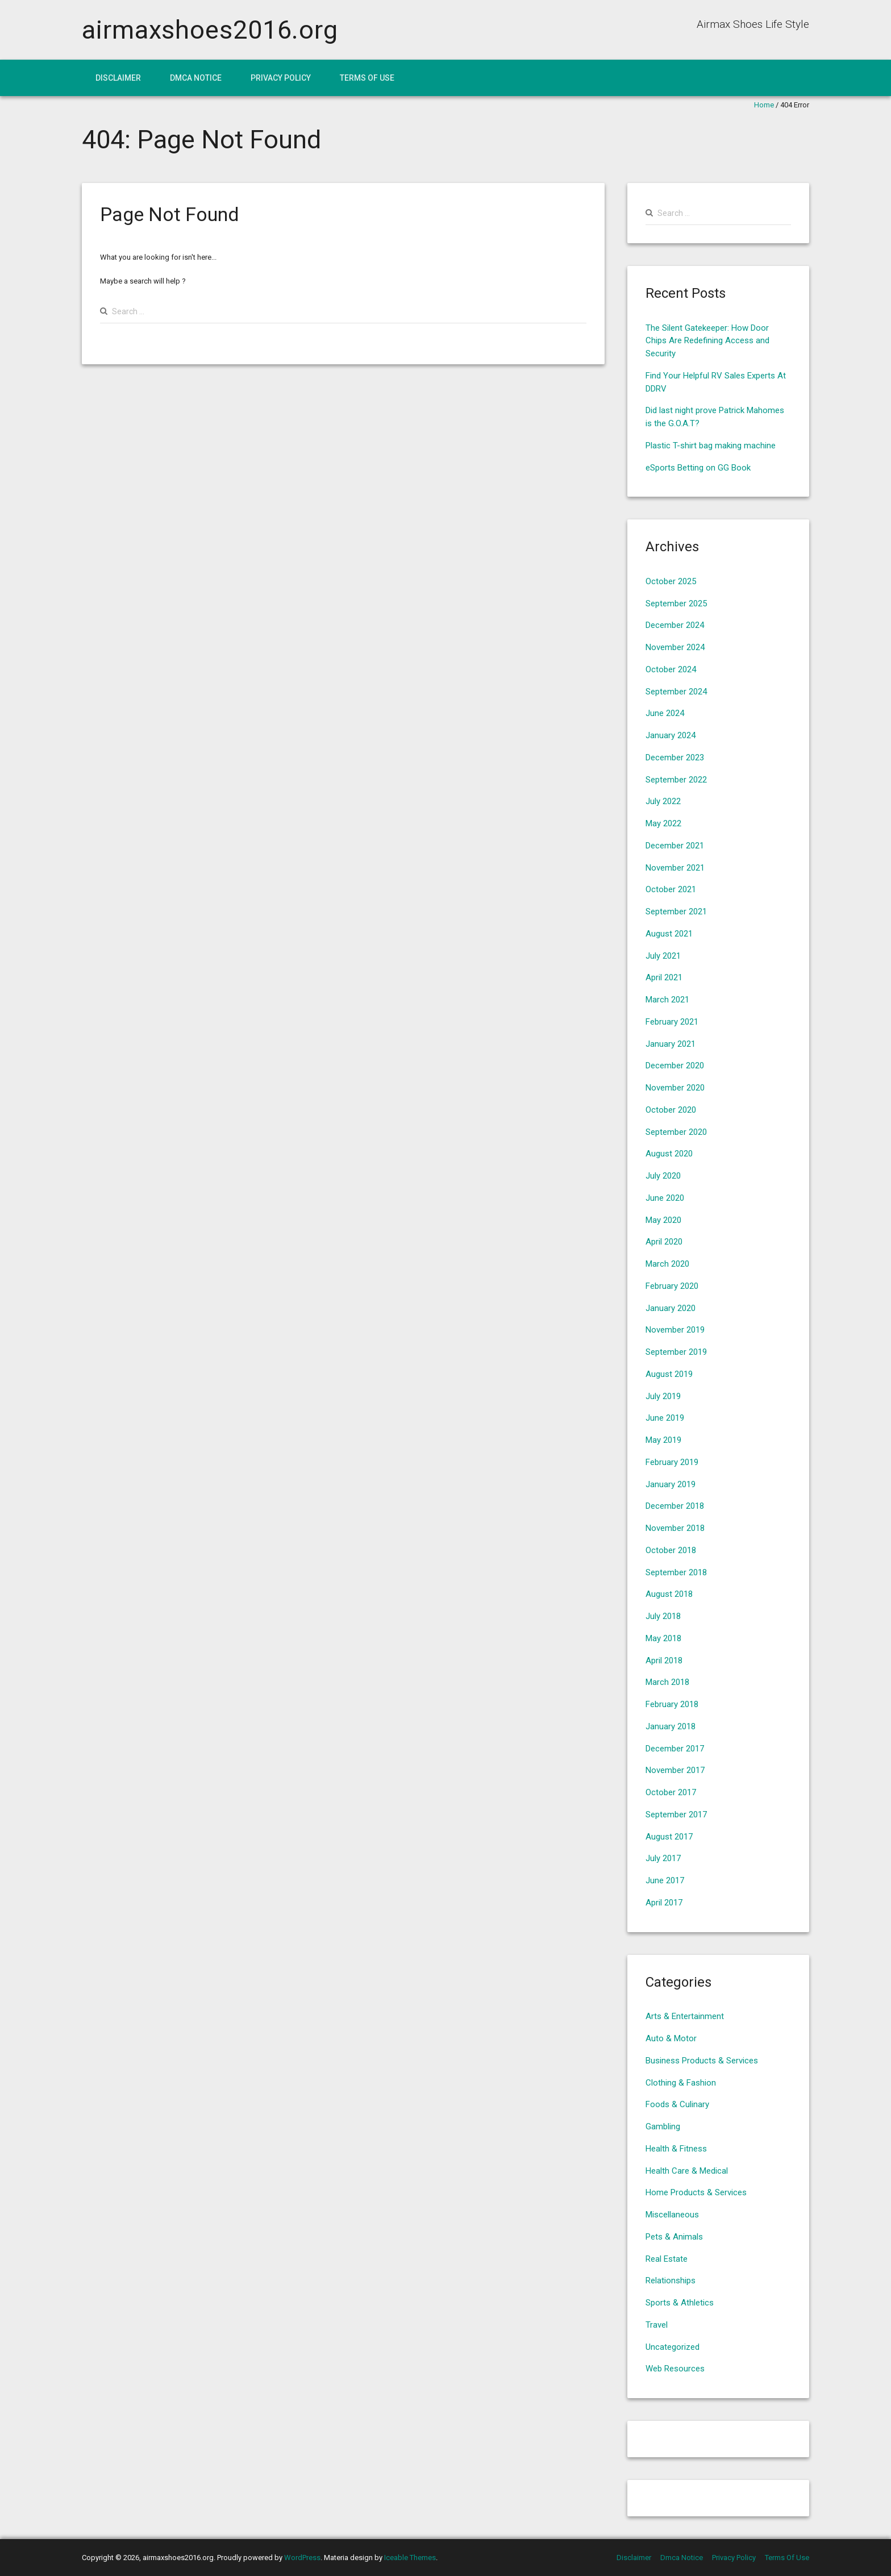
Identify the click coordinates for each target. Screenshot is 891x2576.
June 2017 (665, 1880)
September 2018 (676, 1572)
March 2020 (667, 1264)
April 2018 (664, 1660)
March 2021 (667, 999)
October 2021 (671, 889)
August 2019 (669, 1374)
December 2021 (675, 845)
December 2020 (675, 1065)
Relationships (671, 2280)
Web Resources (675, 2368)
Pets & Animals (674, 2237)
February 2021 (672, 1022)
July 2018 (663, 1616)
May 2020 (663, 1220)
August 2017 (669, 1837)
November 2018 (675, 1528)
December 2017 (675, 1748)
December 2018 (675, 1506)
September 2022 (676, 780)
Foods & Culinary (677, 2104)
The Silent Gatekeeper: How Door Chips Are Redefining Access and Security (707, 341)
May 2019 (663, 1440)
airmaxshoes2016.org (210, 30)
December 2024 (675, 625)
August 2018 (669, 1594)
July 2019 (663, 1396)
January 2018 (671, 1726)
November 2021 (675, 868)
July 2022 (663, 801)
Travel (657, 2325)
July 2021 (663, 956)
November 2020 (675, 1088)
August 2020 (669, 1153)
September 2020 (676, 1132)
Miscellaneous (672, 2214)
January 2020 (671, 1308)
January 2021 (671, 1044)
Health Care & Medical (687, 2171)
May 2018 (663, 1638)
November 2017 (675, 1770)
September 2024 (676, 691)
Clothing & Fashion (681, 2083)
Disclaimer (118, 77)
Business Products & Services (702, 2060)
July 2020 (663, 1176)
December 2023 (675, 757)
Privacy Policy (281, 77)
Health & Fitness (676, 2149)
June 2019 (665, 1418)
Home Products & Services (696, 2192)
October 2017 (671, 1792)
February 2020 (672, 1286)
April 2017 (664, 1902)
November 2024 (675, 647)
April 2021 (664, 977)
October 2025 (671, 581)
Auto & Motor (671, 2038)
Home (764, 105)
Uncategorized (673, 2347)
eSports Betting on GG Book (698, 468)
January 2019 (671, 1484)
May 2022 (663, 823)
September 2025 (676, 603)
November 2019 (675, 1330)
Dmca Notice (196, 77)
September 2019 (676, 1352)
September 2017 (676, 1814)
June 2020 (665, 1198)
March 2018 (667, 1682)
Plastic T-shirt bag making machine (711, 445)
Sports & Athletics (680, 2303)
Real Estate (667, 2259)
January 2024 (671, 735)
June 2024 (665, 713)
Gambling (663, 2126)
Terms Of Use (367, 77)
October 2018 (671, 1550)
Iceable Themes (410, 2557)
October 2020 (671, 1110)
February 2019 (672, 1462)
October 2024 (671, 669)
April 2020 (664, 1242)
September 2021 (676, 911)
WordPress (302, 2557)
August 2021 (669, 934)
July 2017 (663, 1858)
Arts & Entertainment (685, 2016)
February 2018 (672, 1704)
